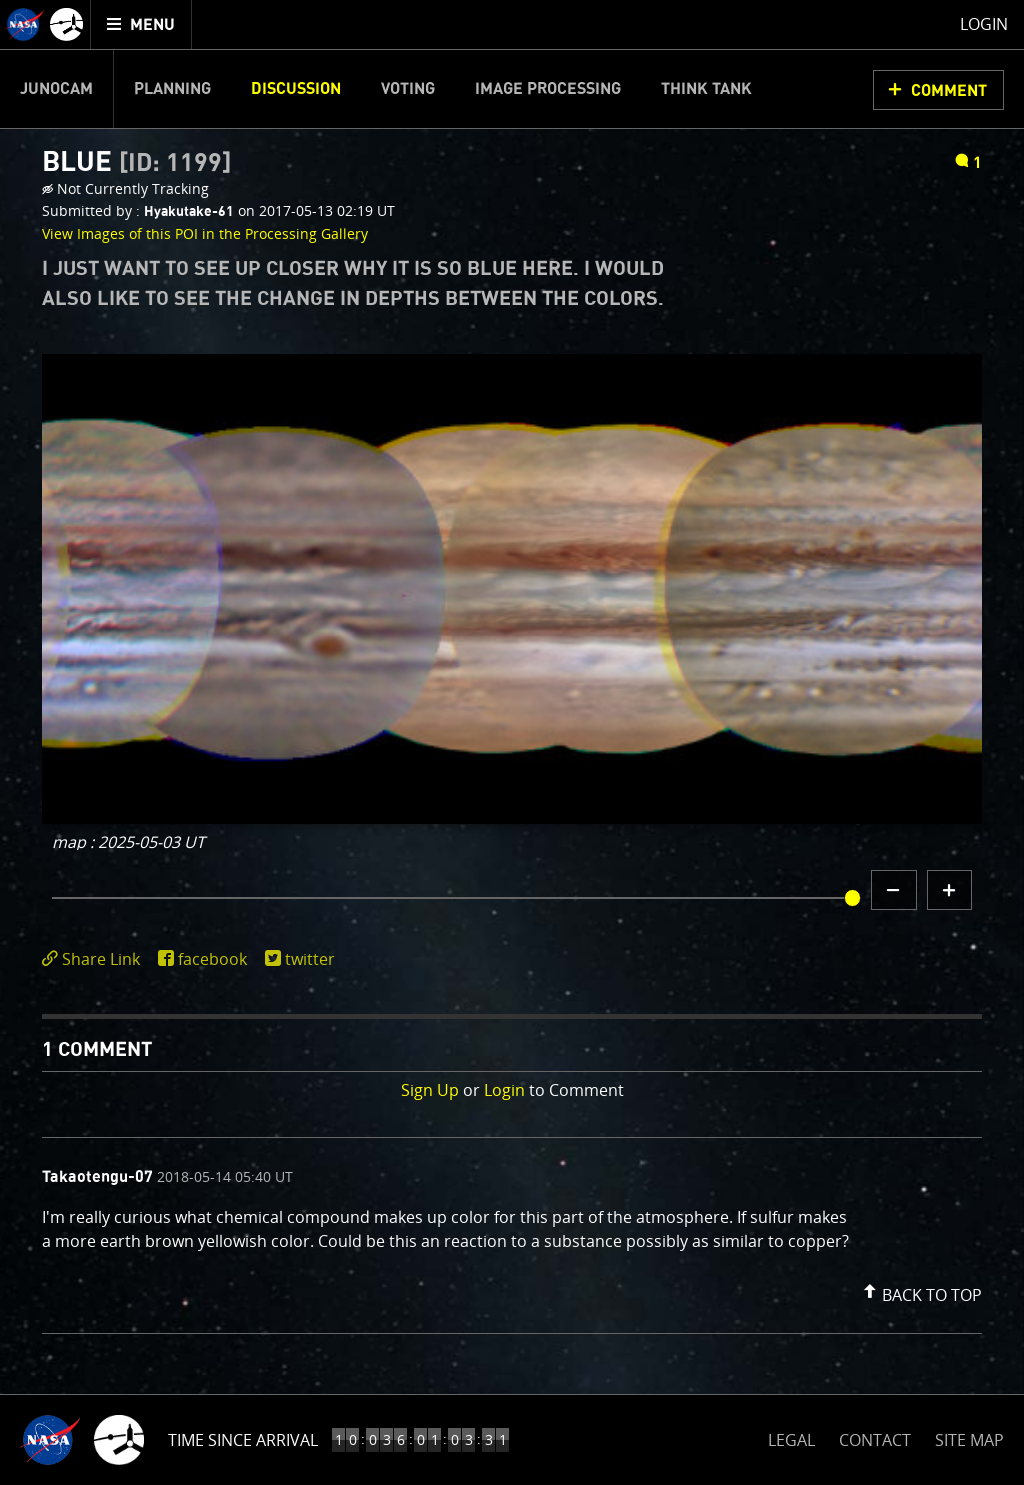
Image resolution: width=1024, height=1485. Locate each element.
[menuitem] (141, 24)
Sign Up (430, 1090)
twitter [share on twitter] (310, 959)
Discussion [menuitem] (296, 89)
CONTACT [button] (875, 1440)
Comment (949, 91)
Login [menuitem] (984, 24)
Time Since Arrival (243, 1440)
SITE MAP (969, 1440)
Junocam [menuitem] (56, 89)
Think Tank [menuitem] (706, 89)
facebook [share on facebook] (212, 959)
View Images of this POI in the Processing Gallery (205, 233)
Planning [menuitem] (172, 89)
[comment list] (512, 1235)
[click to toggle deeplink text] (95, 959)
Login (504, 1090)
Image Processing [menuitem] (548, 89)
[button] (920, 1291)
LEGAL (791, 1436)
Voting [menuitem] (408, 89)
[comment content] (512, 1232)
